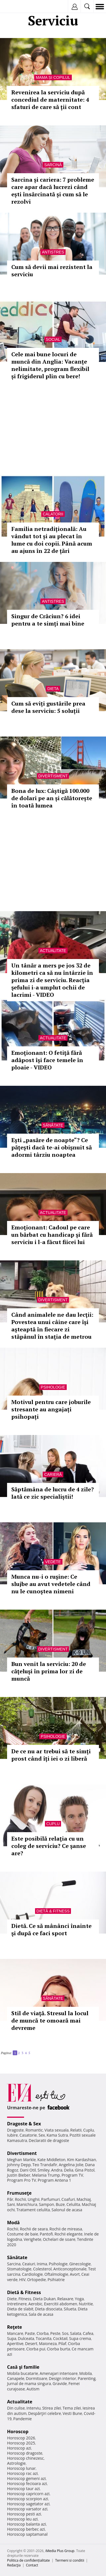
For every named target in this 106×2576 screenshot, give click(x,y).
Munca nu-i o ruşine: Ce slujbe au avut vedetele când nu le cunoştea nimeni (50, 1584)
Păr (10, 2199)
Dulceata (26, 2338)
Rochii (20, 2199)
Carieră (53, 1474)
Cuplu (53, 1823)
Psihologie (53, 1387)
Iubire (12, 2135)
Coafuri (68, 2199)
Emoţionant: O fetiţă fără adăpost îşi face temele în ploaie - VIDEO (47, 1060)
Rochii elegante (69, 2234)
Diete (12, 2298)
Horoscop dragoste (24, 2453)
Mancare (15, 2333)
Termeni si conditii (69, 2560)
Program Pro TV (21, 2180)
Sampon (46, 2204)
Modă (13, 2222)
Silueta (70, 2309)
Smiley (44, 2170)
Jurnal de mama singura (29, 2383)
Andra (56, 2170)
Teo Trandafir (44, 2164)
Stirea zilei (51, 2408)
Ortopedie (36, 2279)
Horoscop (18, 2431)
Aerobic (35, 2303)
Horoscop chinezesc (25, 2458)
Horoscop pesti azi (24, 2514)
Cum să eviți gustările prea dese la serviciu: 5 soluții (48, 707)
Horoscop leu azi (22, 2519)
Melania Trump (46, 2175)
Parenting (87, 2378)
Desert (31, 2343)
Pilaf (62, 2343)
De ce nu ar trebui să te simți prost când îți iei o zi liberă (51, 1754)
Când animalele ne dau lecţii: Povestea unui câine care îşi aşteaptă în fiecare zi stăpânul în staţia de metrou (52, 1325)
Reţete (14, 2327)
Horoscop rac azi (22, 2473)
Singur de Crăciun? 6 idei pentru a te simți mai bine (47, 619)
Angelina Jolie (71, 2164)
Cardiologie (32, 2274)
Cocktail (60, 2338)
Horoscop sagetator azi (28, 2503)
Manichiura (26, 2204)
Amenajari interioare (58, 2373)
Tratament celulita (33, 2209)
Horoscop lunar (21, 2468)
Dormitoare (36, 2378)
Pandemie (22, 2418)
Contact (32, 2565)
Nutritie (86, 2303)
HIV (22, 2279)
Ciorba (42, 2333)
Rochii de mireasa (65, 2229)
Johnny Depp (19, 2164)
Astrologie (16, 2463)
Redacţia (14, 2565)
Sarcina (14, 2263)
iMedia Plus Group (59, 2550)
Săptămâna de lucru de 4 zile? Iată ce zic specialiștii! (52, 1492)
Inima (42, 2263)
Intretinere (17, 2303)
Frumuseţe (19, 2193)
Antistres (53, 252)
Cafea (88, 2333)
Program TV (72, 2175)
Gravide (60, 2383)
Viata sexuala (56, 2130)
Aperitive (15, 2343)
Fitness (24, 2298)
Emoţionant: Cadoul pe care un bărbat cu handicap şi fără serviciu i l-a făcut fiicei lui (52, 1235)
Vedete (53, 1562)
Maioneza (48, 2343)
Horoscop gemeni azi (26, 2478)
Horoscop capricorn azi (28, 2493)
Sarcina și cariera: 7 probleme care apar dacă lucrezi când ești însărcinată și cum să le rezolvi (52, 190)
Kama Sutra (57, 2135)
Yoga (79, 2298)
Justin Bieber (18, 2175)
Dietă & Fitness (53, 1911)
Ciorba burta (58, 2349)
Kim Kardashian (81, 2159)
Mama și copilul (53, 77)
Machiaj (84, 2199)
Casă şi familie (23, 2367)
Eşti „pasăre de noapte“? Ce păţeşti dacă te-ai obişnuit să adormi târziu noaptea (51, 1147)
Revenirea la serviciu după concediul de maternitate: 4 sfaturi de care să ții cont (50, 99)
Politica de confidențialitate (28, 2560)
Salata (75, 2333)
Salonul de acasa (66, 2209)
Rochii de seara (34, 2229)
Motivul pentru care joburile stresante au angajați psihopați (51, 1409)
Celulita (73, 2204)
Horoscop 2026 (21, 2438)
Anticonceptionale (69, 2269)
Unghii (34, 2199)
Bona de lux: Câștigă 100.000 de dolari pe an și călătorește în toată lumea (51, 798)
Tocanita (43, 2338)
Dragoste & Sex (24, 2124)
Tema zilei (71, 2408)
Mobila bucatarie (22, 2373)
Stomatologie (19, 2269)
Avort (75, 2274)
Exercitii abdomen (60, 2303)
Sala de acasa (41, 2314)
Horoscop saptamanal (27, 2534)
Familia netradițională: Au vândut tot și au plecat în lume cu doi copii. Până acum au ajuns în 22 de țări (51, 540)
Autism (33, 2389)
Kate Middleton (51, 2159)
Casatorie (28, 2135)
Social (53, 339)
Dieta (53, 688)
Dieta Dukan (44, 2298)
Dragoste (15, 2130)
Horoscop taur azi (23, 2488)
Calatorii (53, 514)
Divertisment (53, 776)
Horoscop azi (19, 2448)
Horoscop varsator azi (27, 2509)
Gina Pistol (84, 2170)
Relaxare (65, 2298)
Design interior (62, 2378)
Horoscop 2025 (21, 2443)
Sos (65, 2333)
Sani (11, 2204)
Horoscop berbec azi (26, 2529)
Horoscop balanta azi (26, 2524)
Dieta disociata (48, 2309)
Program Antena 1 (54, 2180)
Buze (60, 2204)
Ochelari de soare (59, 2239)
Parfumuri (50, 2199)
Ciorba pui (35, 2349)
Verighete (32, 2239)
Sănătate (53, 1125)
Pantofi (46, 2234)
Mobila (85, 2373)
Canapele (15, 2378)
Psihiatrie (56, 2279)
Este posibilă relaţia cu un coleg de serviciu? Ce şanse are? (48, 1846)
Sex (41, 2135)
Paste (30, 2333)
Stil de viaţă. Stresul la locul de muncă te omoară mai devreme (49, 2020)
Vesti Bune (72, 2413)
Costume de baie (22, 2234)
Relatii (76, 2130)
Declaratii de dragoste (49, 2140)
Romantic (34, 2130)
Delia (68, 2170)
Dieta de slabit (20, 2309)
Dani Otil (28, 2170)
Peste (55, 2333)
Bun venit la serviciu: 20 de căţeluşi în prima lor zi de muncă (48, 1671)
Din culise (16, 2408)
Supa (11, 2338)
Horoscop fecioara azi (27, 2483)
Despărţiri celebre (44, 2413)
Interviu (34, 2408)
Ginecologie (80, 2263)
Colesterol (42, 2269)
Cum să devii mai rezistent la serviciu (51, 270)
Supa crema (80, 2338)
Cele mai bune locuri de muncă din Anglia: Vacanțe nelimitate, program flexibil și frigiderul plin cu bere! (50, 365)
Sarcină (53, 165)
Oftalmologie (56, 2274)
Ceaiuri (28, 2263)
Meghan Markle (21, 2159)
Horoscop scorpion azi (27, 2498)
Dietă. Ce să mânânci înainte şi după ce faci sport (51, 1929)
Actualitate (53, 950)
